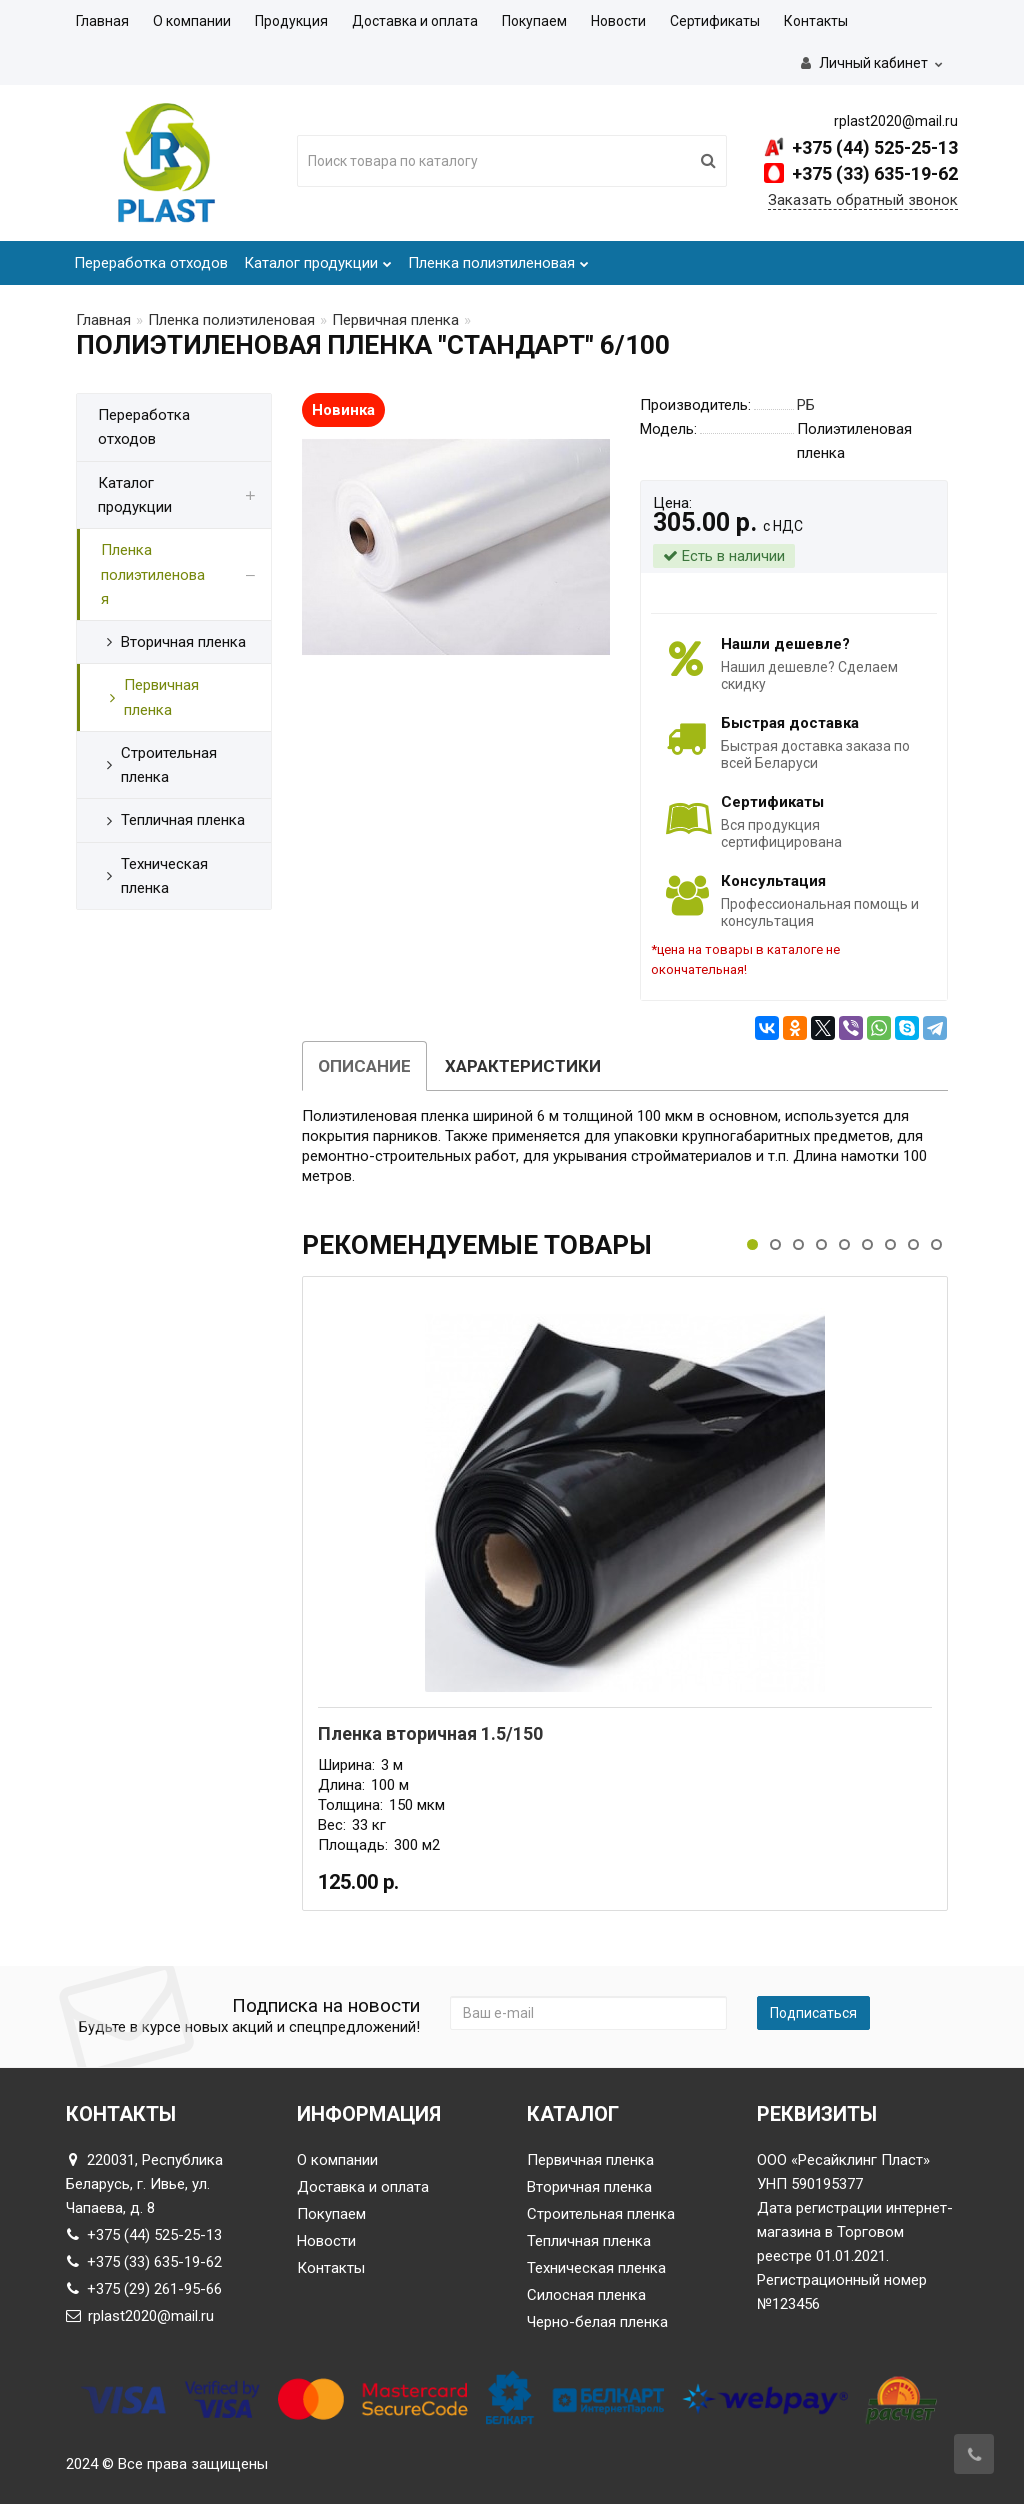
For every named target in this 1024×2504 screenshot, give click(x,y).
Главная (102, 21)
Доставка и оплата (415, 21)
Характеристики (523, 1066)
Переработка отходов (151, 263)
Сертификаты (715, 21)
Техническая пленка (596, 2268)
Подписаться (813, 2013)
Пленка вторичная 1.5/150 (430, 1733)
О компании (192, 21)
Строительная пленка (601, 2214)
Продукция (291, 21)
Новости (618, 21)
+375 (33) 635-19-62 (873, 173)
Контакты (816, 21)
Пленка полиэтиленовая (498, 256)
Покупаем (534, 21)
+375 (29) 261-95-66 (144, 2289)
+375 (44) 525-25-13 (873, 147)
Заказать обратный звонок (863, 200)
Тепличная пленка (589, 2241)
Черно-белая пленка (597, 2322)
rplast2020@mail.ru (140, 2316)
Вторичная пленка (589, 2187)
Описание (364, 1066)
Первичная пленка (395, 320)
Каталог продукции (318, 256)
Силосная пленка (586, 2295)
